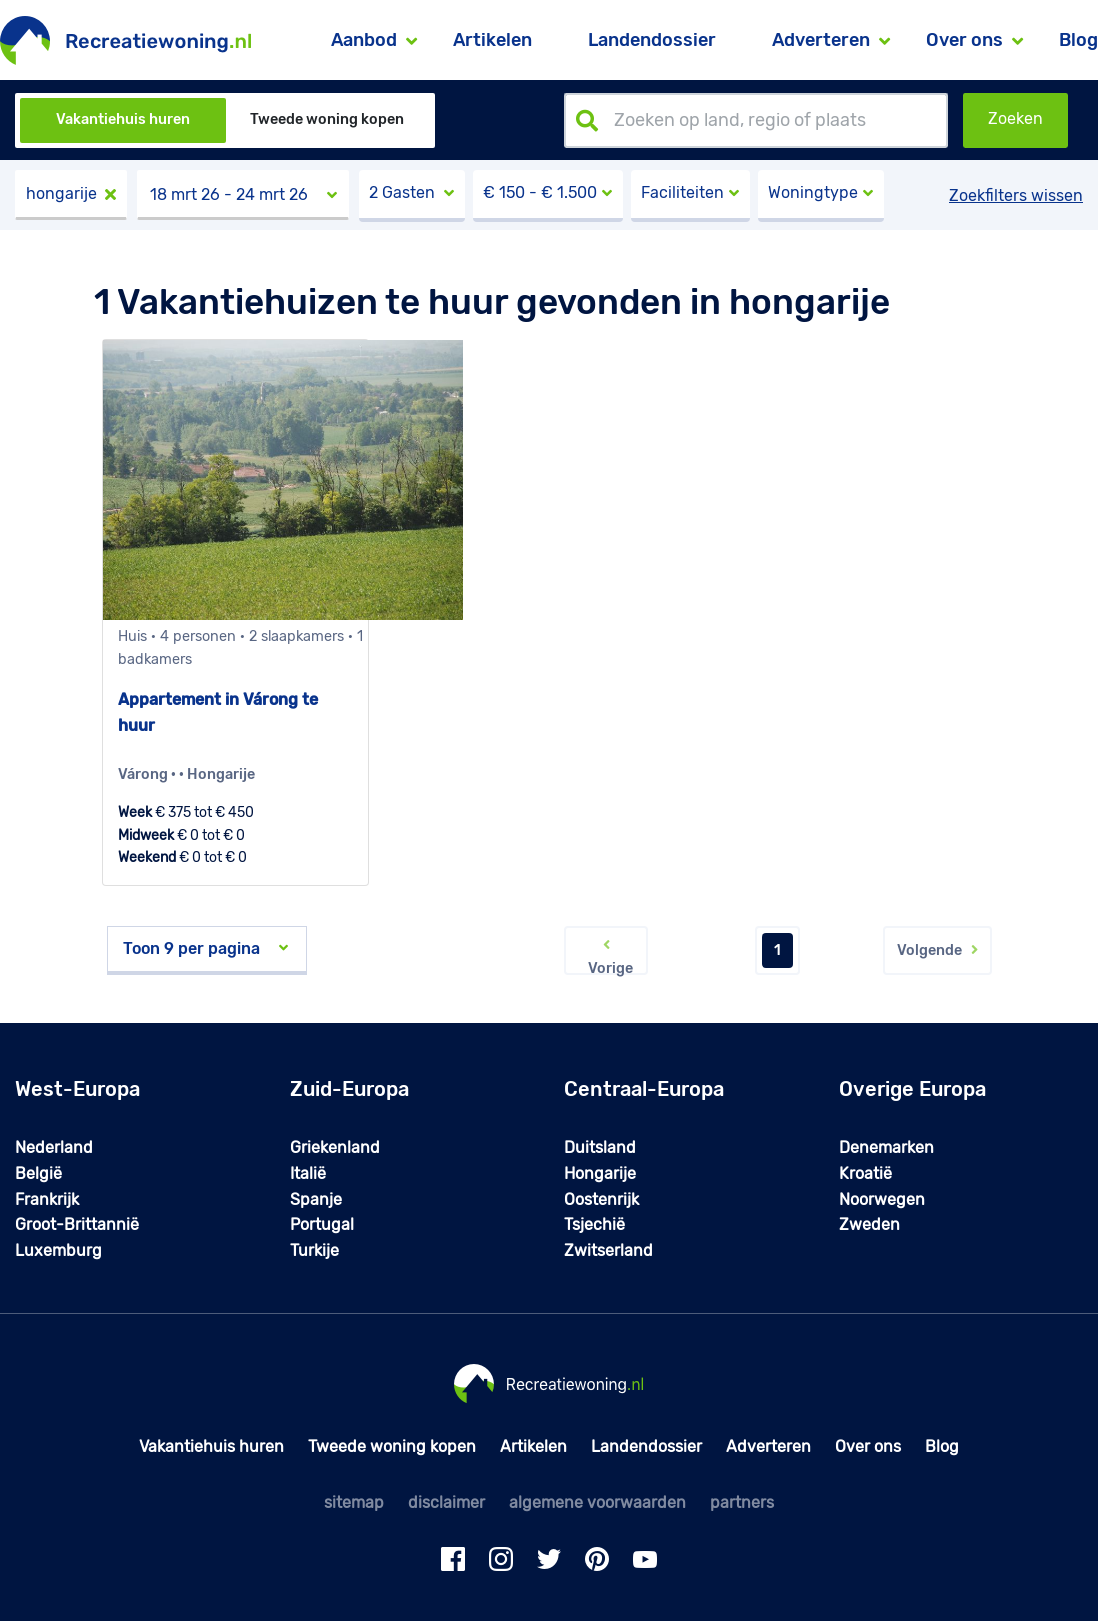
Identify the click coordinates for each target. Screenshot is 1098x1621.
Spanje (316, 1199)
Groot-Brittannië (77, 1224)
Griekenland (335, 1147)
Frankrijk (47, 1199)
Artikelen (492, 40)
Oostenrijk (601, 1199)
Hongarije (600, 1173)
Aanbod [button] (364, 40)
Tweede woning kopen (327, 119)
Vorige (606, 955)
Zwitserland (608, 1250)
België (38, 1173)
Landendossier (652, 40)
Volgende (937, 950)
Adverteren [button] (821, 40)
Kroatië (865, 1173)
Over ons (868, 1446)
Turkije (314, 1250)
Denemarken (886, 1147)
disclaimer (446, 1502)
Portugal (322, 1224)
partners (742, 1502)
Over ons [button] (964, 40)
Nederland (54, 1147)
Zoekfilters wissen (1016, 195)
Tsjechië (594, 1224)
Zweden (869, 1224)
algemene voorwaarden (597, 1502)
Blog (1078, 40)
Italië (308, 1173)
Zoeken (1015, 118)
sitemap (354, 1502)
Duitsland (600, 1147)
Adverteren (768, 1446)
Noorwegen (882, 1199)
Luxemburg (58, 1250)
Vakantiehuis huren (123, 119)
